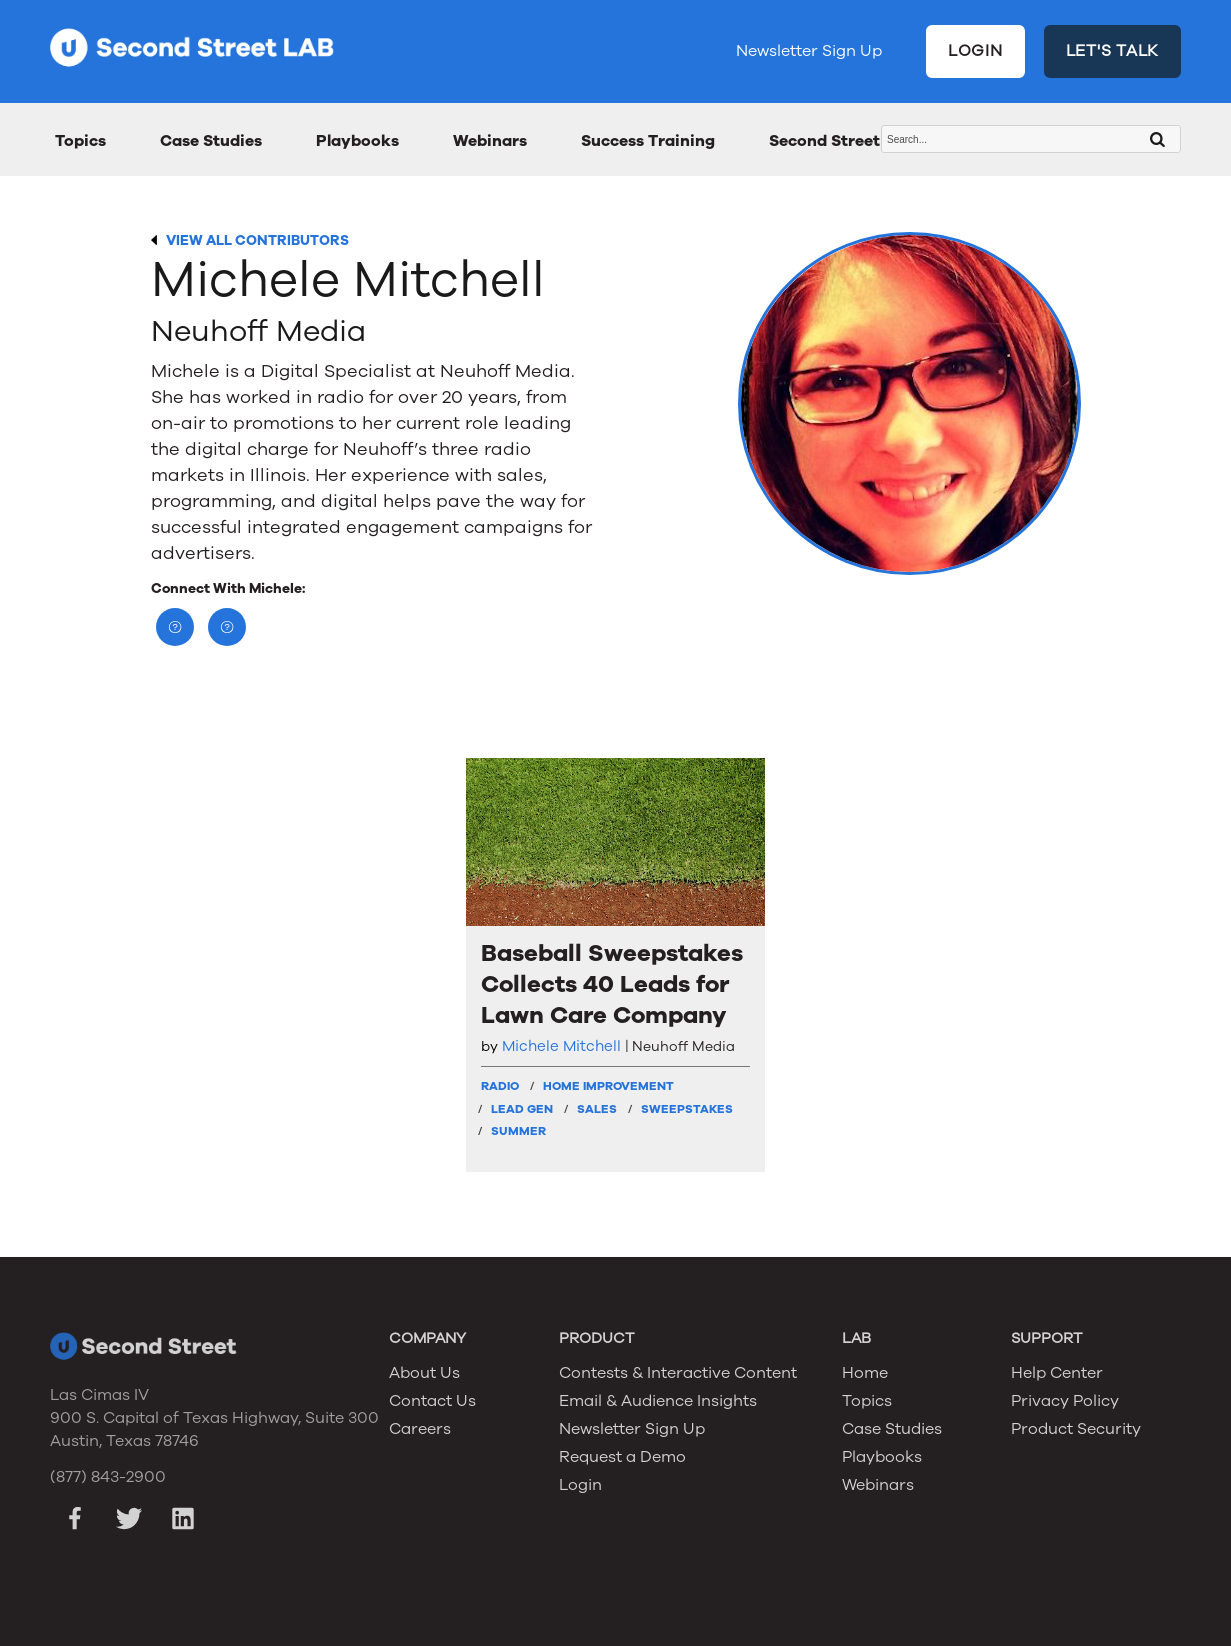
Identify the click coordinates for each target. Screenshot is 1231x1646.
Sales (597, 1109)
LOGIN (975, 51)
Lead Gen (522, 1109)
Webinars (490, 141)
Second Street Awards (856, 141)
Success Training (648, 141)
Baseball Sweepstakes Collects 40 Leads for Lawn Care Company (612, 984)
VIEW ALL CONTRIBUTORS (257, 240)
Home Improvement (608, 1086)
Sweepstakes (687, 1109)
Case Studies (211, 141)
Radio (500, 1086)
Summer (518, 1131)
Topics (80, 141)
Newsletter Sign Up (809, 51)
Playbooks (357, 141)
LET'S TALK (1113, 51)
